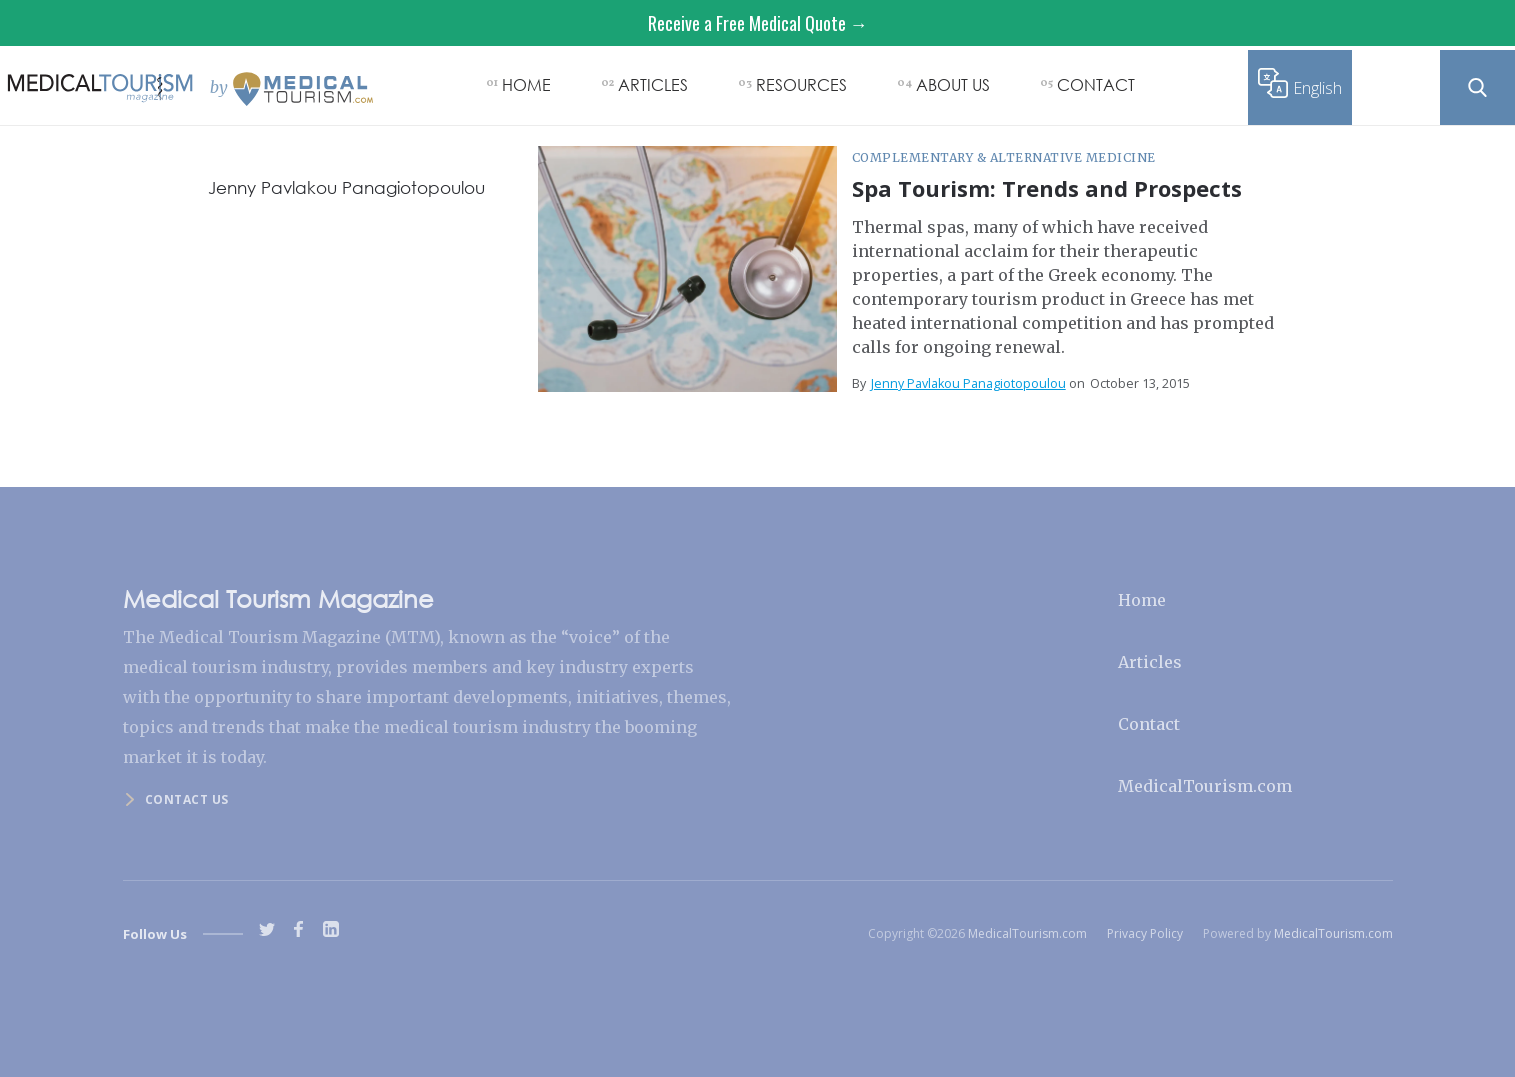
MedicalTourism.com (1205, 786)
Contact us (187, 799)
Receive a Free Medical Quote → (758, 23)
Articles (1150, 662)
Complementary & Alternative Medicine (1004, 157)
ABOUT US (953, 84)
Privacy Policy (1145, 933)
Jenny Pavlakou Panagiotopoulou (968, 383)
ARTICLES (653, 84)
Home (1142, 600)
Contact (1149, 724)
